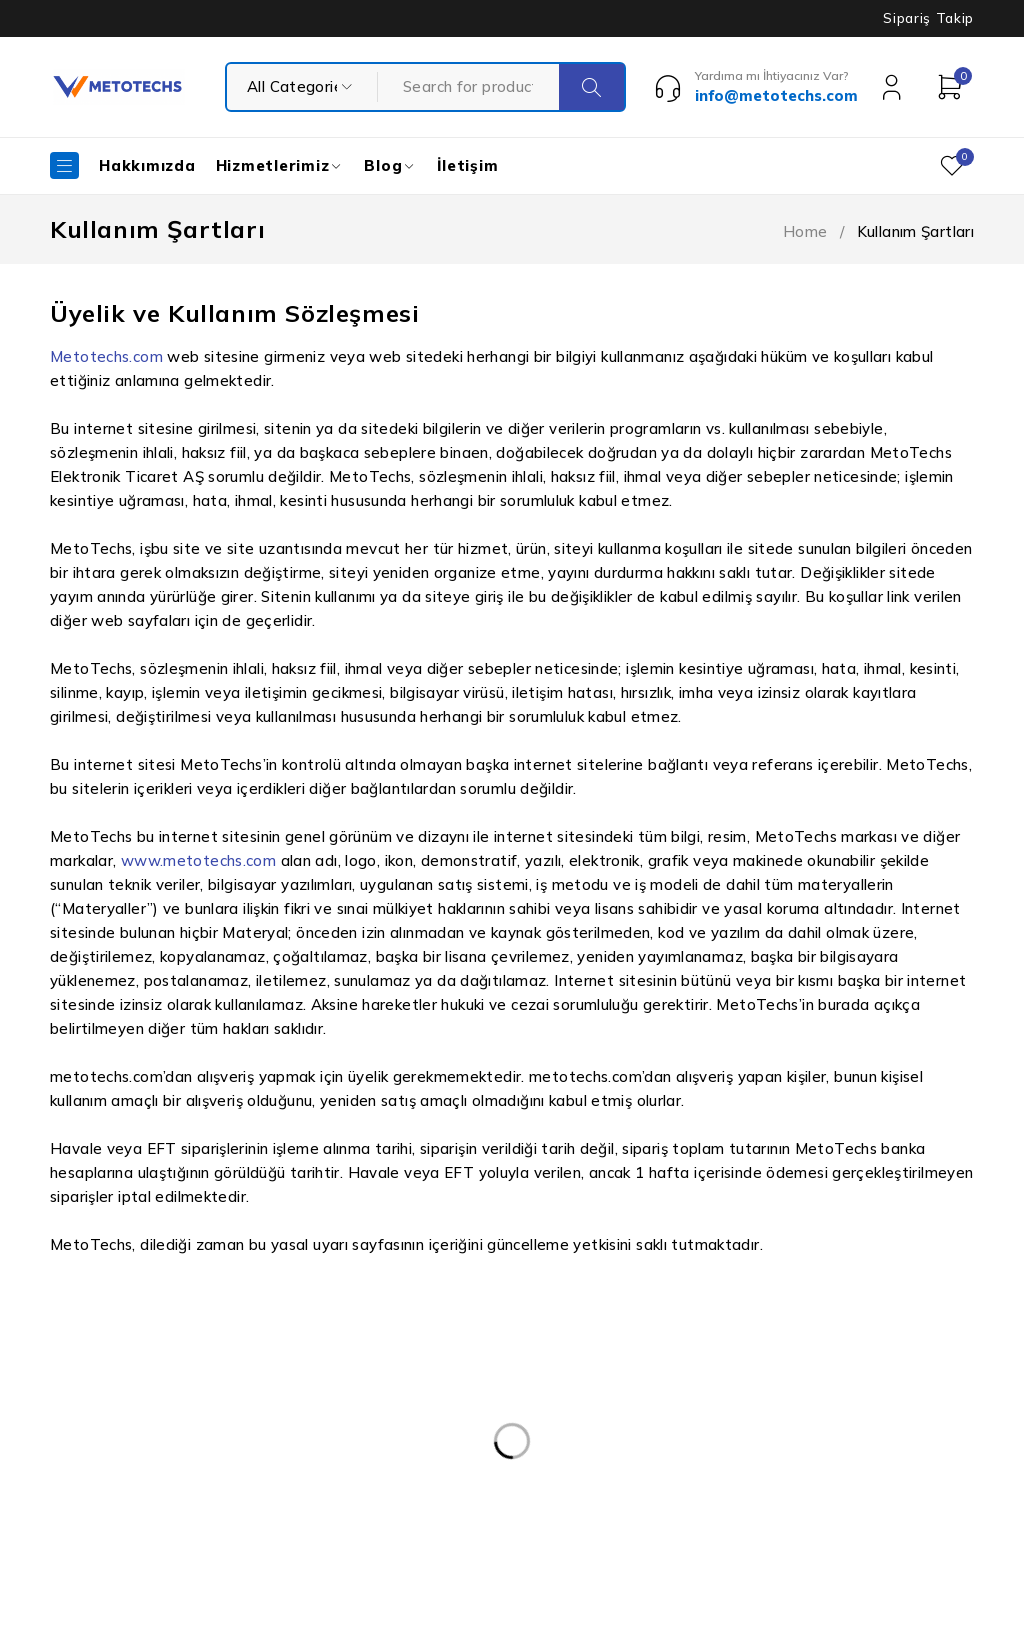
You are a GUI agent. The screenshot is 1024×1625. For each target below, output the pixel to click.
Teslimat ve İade (438, 1471)
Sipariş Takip (928, 18)
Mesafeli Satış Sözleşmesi (469, 1511)
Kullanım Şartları (437, 1391)
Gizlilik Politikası (435, 1431)
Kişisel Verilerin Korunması (470, 1351)
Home (805, 231)
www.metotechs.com (198, 860)
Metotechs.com (106, 356)
